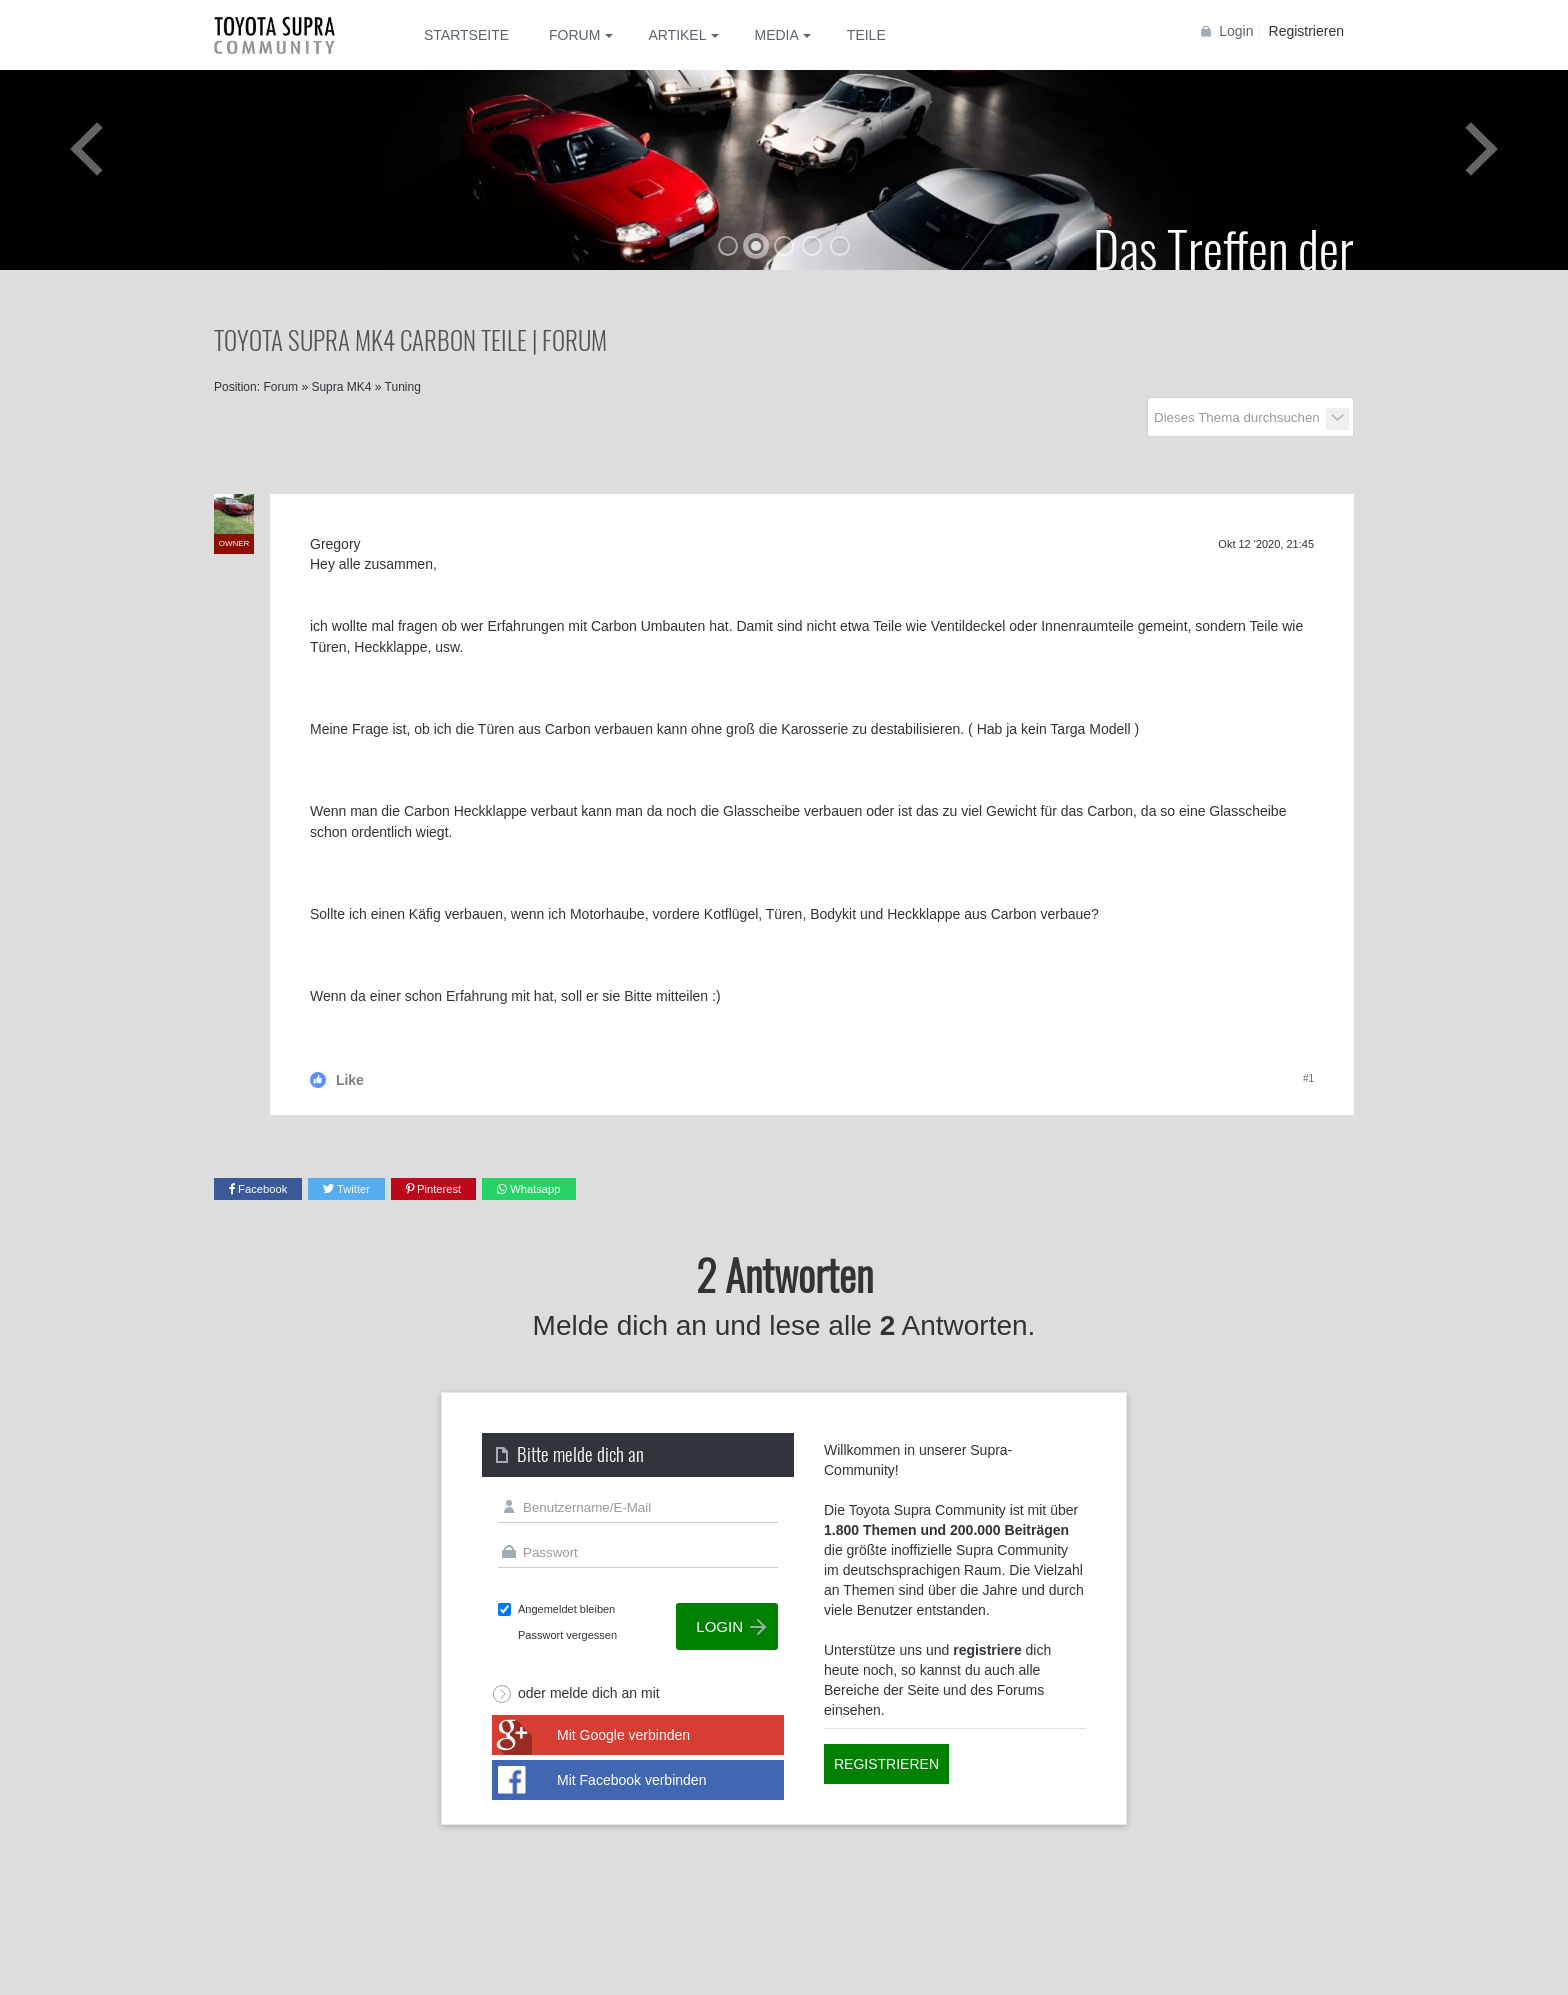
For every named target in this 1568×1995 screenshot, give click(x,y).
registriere (987, 1650)
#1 (1308, 1078)
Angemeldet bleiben (566, 1609)
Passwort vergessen (567, 1635)
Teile (866, 35)
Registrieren (1306, 31)
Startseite (466, 35)
